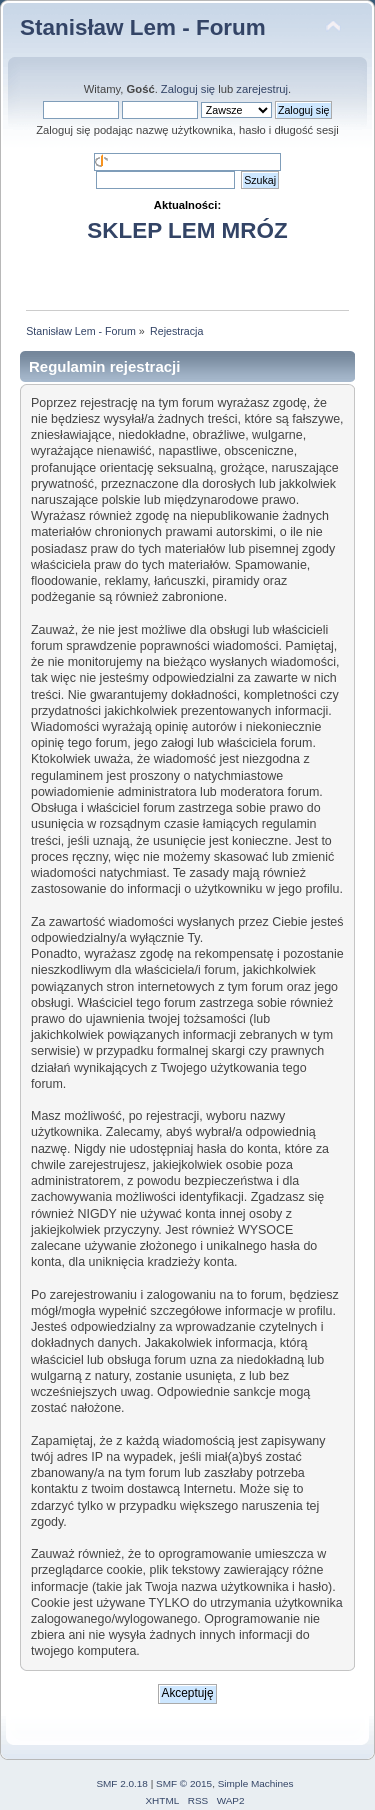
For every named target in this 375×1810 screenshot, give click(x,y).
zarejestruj (262, 89)
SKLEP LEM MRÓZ (187, 230)
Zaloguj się (188, 89)
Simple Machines (256, 1783)
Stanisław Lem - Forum (143, 27)
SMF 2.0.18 (122, 1783)
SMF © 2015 (184, 1783)
